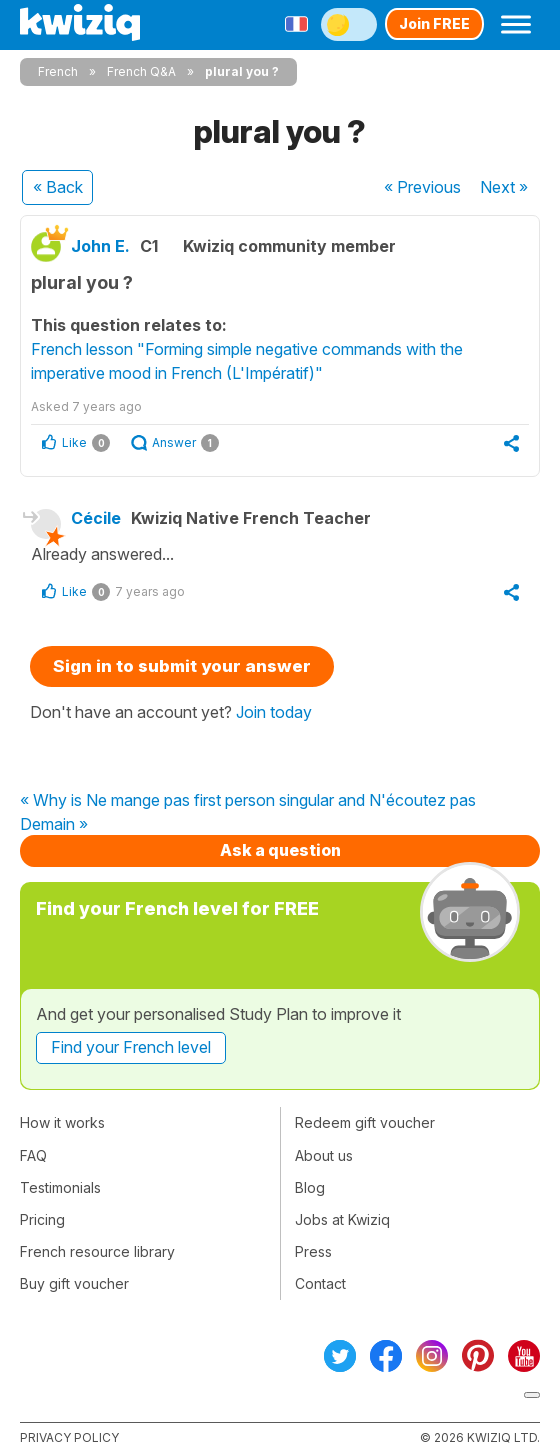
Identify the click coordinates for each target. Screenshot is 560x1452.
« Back (58, 187)
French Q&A (141, 71)
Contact (320, 1283)
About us (324, 1155)
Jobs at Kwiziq (342, 1219)
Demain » (54, 825)
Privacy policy (69, 1437)
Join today (274, 712)
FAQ (33, 1155)
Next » (504, 187)
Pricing (42, 1219)
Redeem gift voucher (365, 1122)
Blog (310, 1187)
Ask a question (280, 850)
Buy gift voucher (74, 1283)
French (58, 71)
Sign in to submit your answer (182, 666)
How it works (62, 1122)
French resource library (97, 1251)
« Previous (422, 187)
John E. (100, 246)
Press (313, 1251)
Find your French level (131, 1047)
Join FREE (434, 23)
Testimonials (60, 1187)
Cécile (96, 518)
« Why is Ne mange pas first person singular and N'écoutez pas (248, 801)
